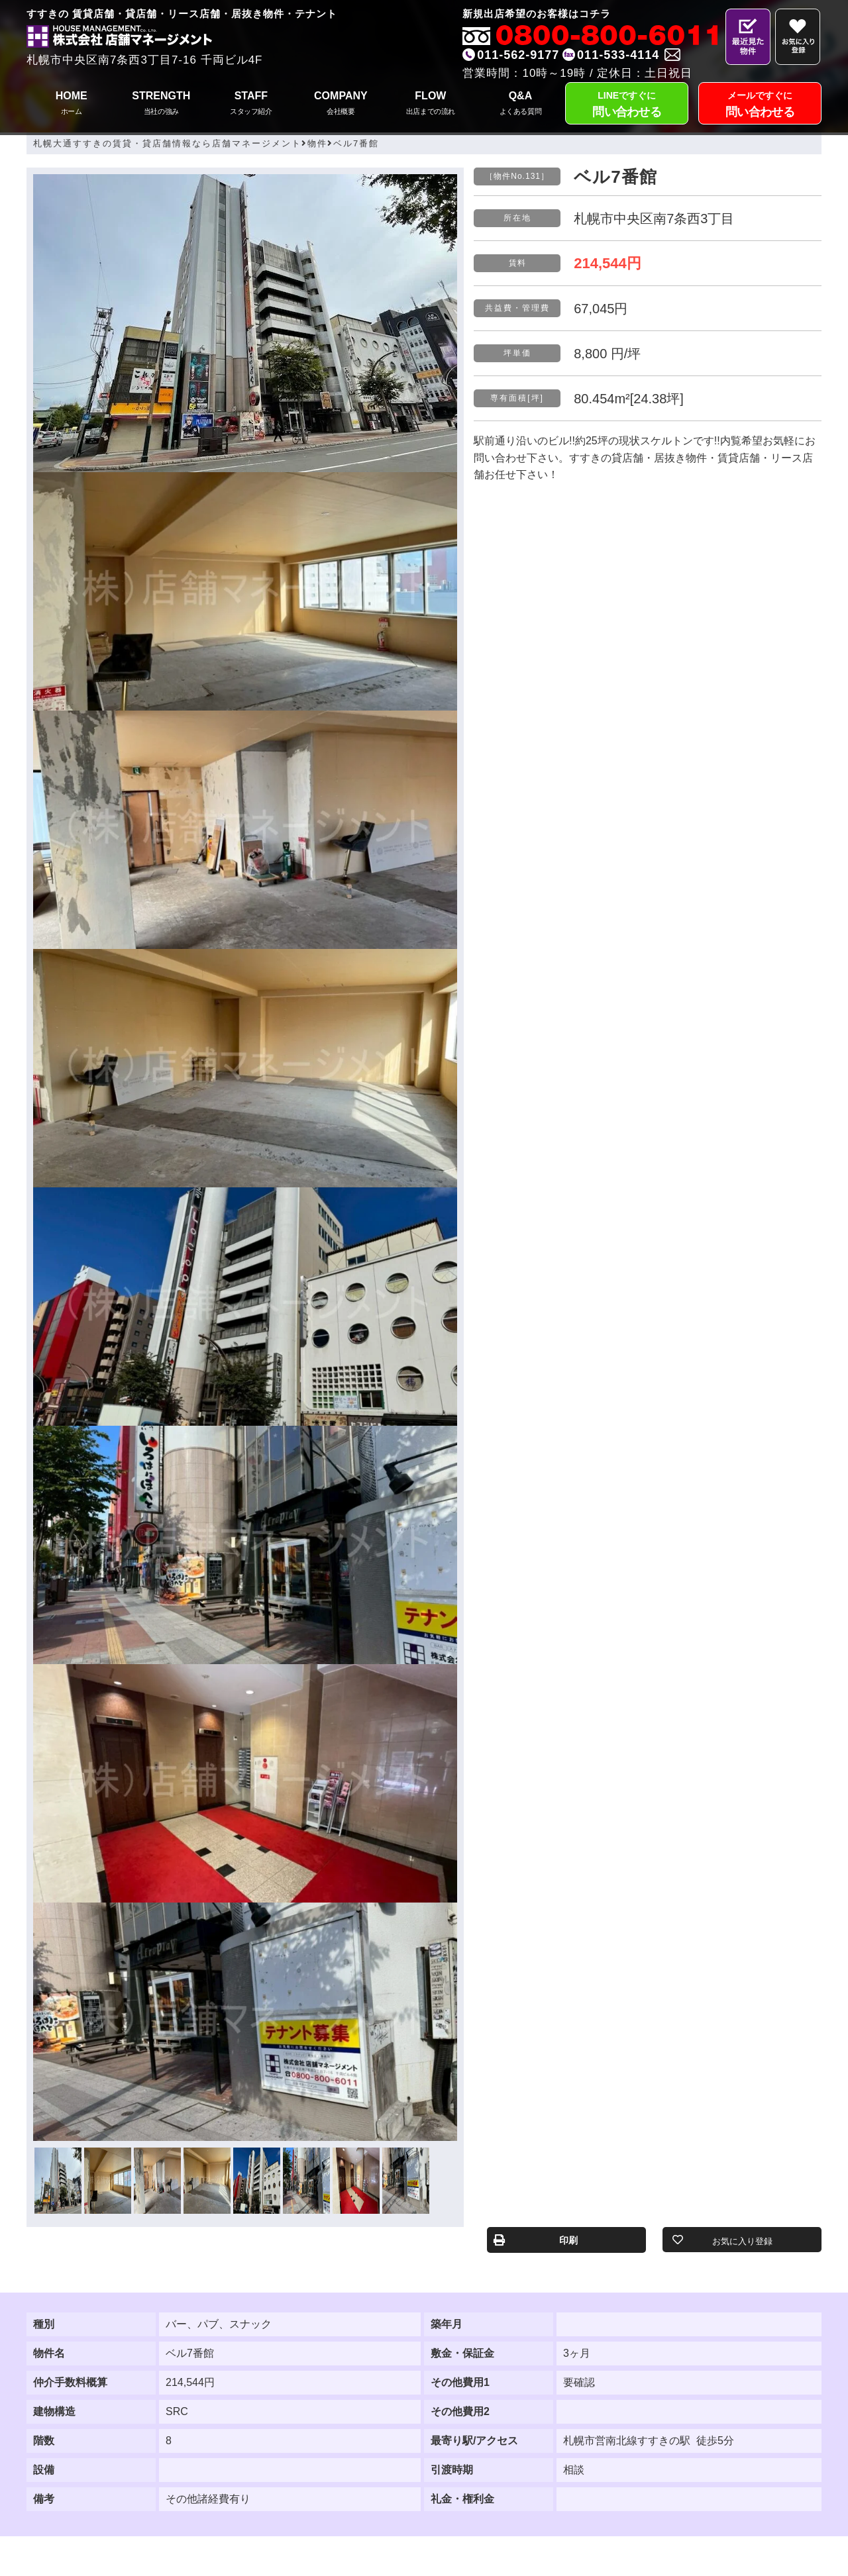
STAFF (251, 104)
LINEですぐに (627, 105)
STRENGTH (162, 104)
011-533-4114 (618, 55)
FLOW (431, 104)
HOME (71, 104)
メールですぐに (760, 105)
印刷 (568, 2240)
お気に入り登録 (742, 2241)
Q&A (521, 104)
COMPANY (341, 104)
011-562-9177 (518, 55)
